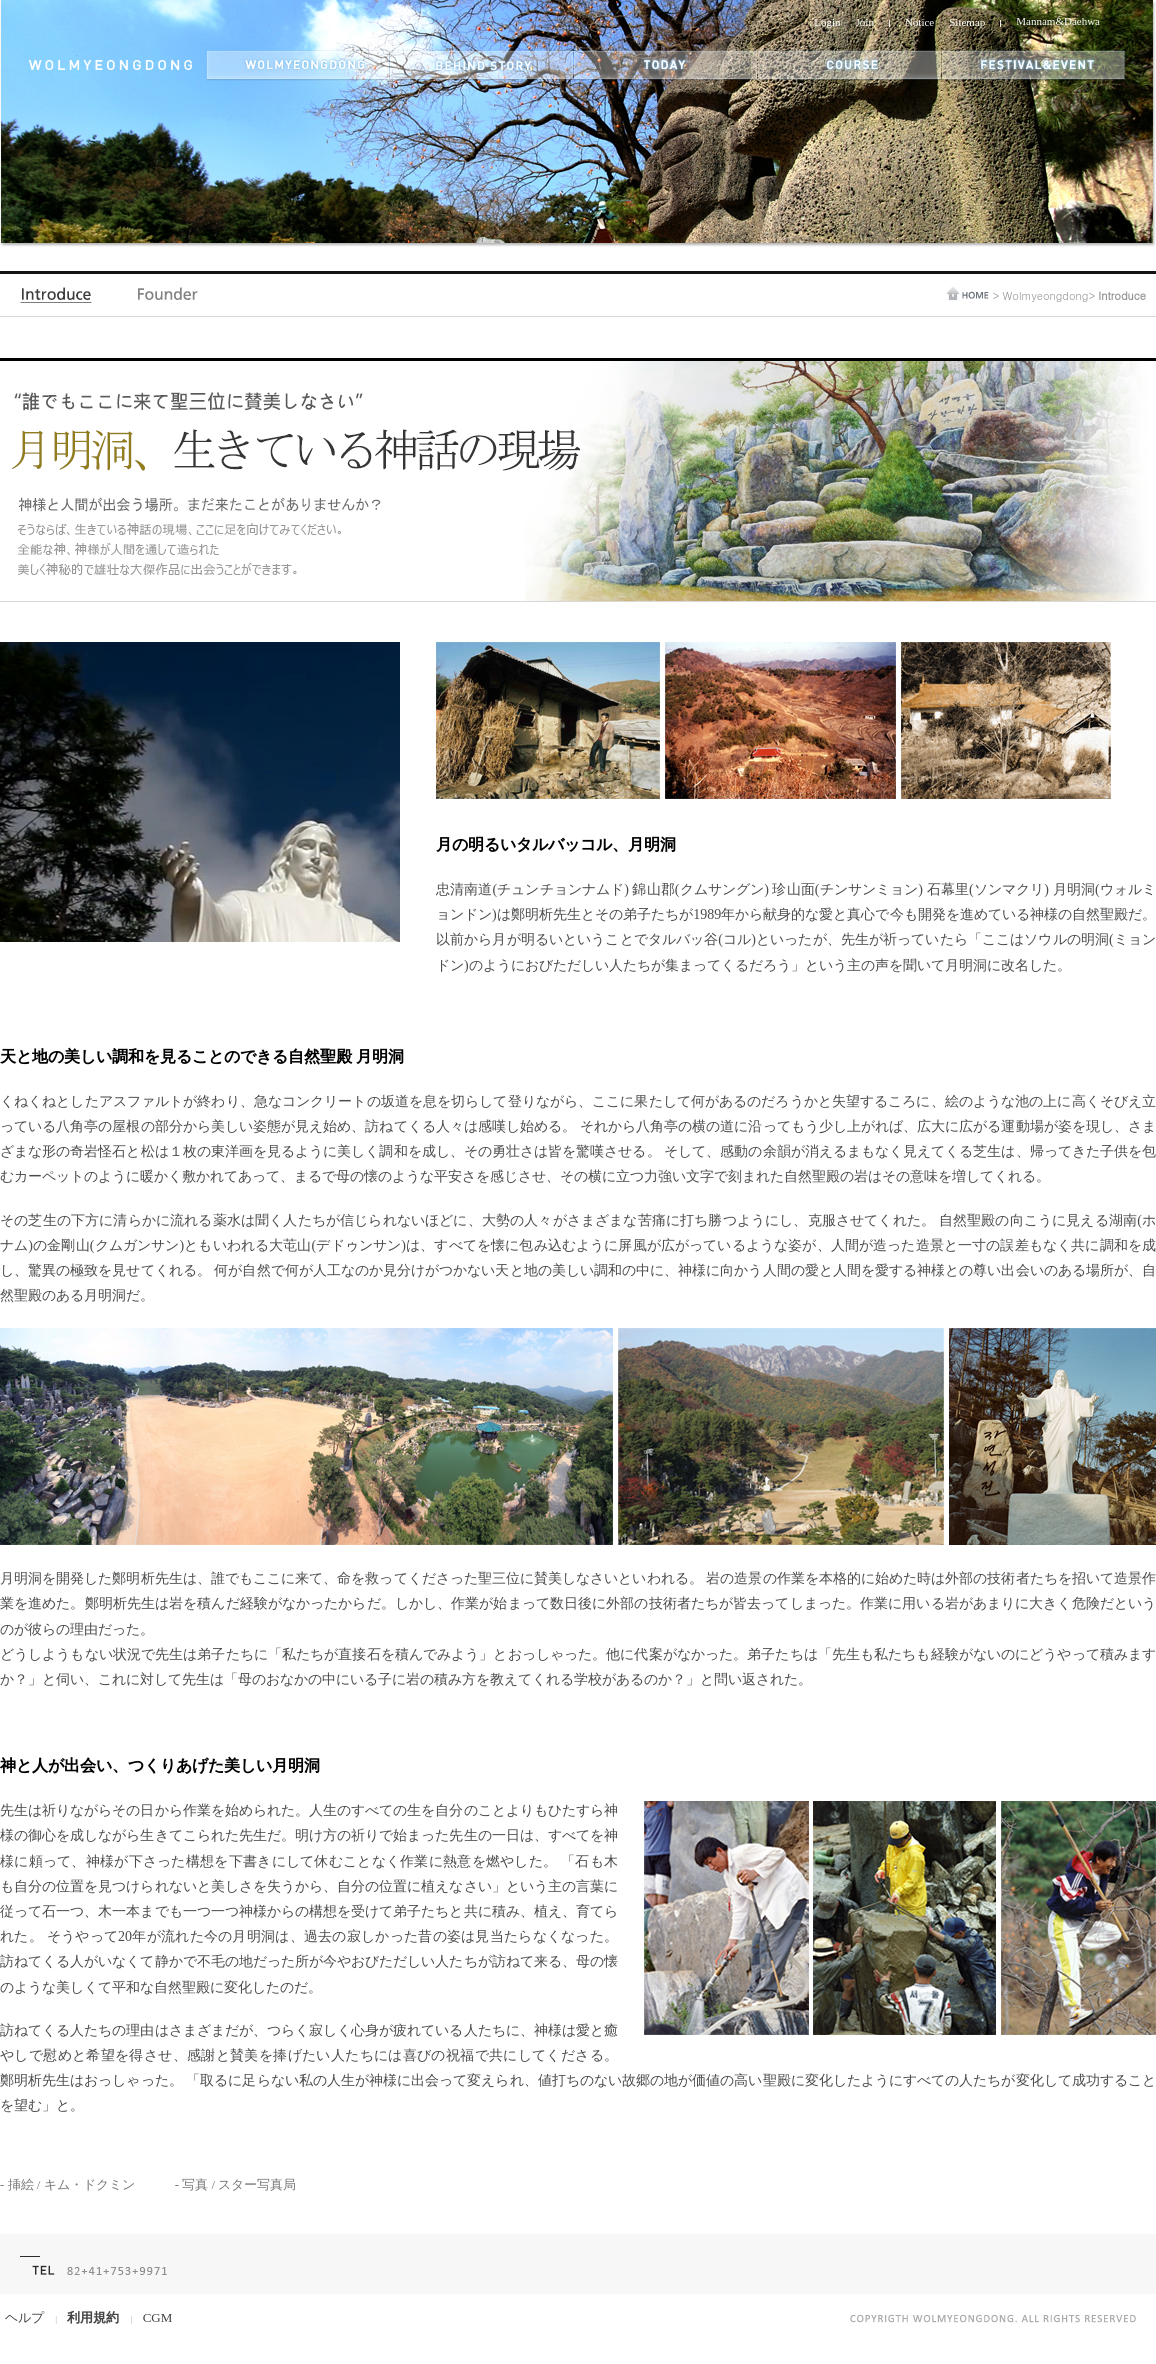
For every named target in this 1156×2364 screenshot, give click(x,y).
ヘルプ (24, 2317)
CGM (158, 2317)
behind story (482, 65)
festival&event (1035, 65)
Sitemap (967, 22)
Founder (168, 299)
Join (865, 22)
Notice (919, 22)
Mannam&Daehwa (1058, 21)
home (968, 293)
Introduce (60, 299)
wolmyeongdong (298, 65)
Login (827, 22)
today (666, 65)
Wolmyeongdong (1045, 295)
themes (850, 65)
